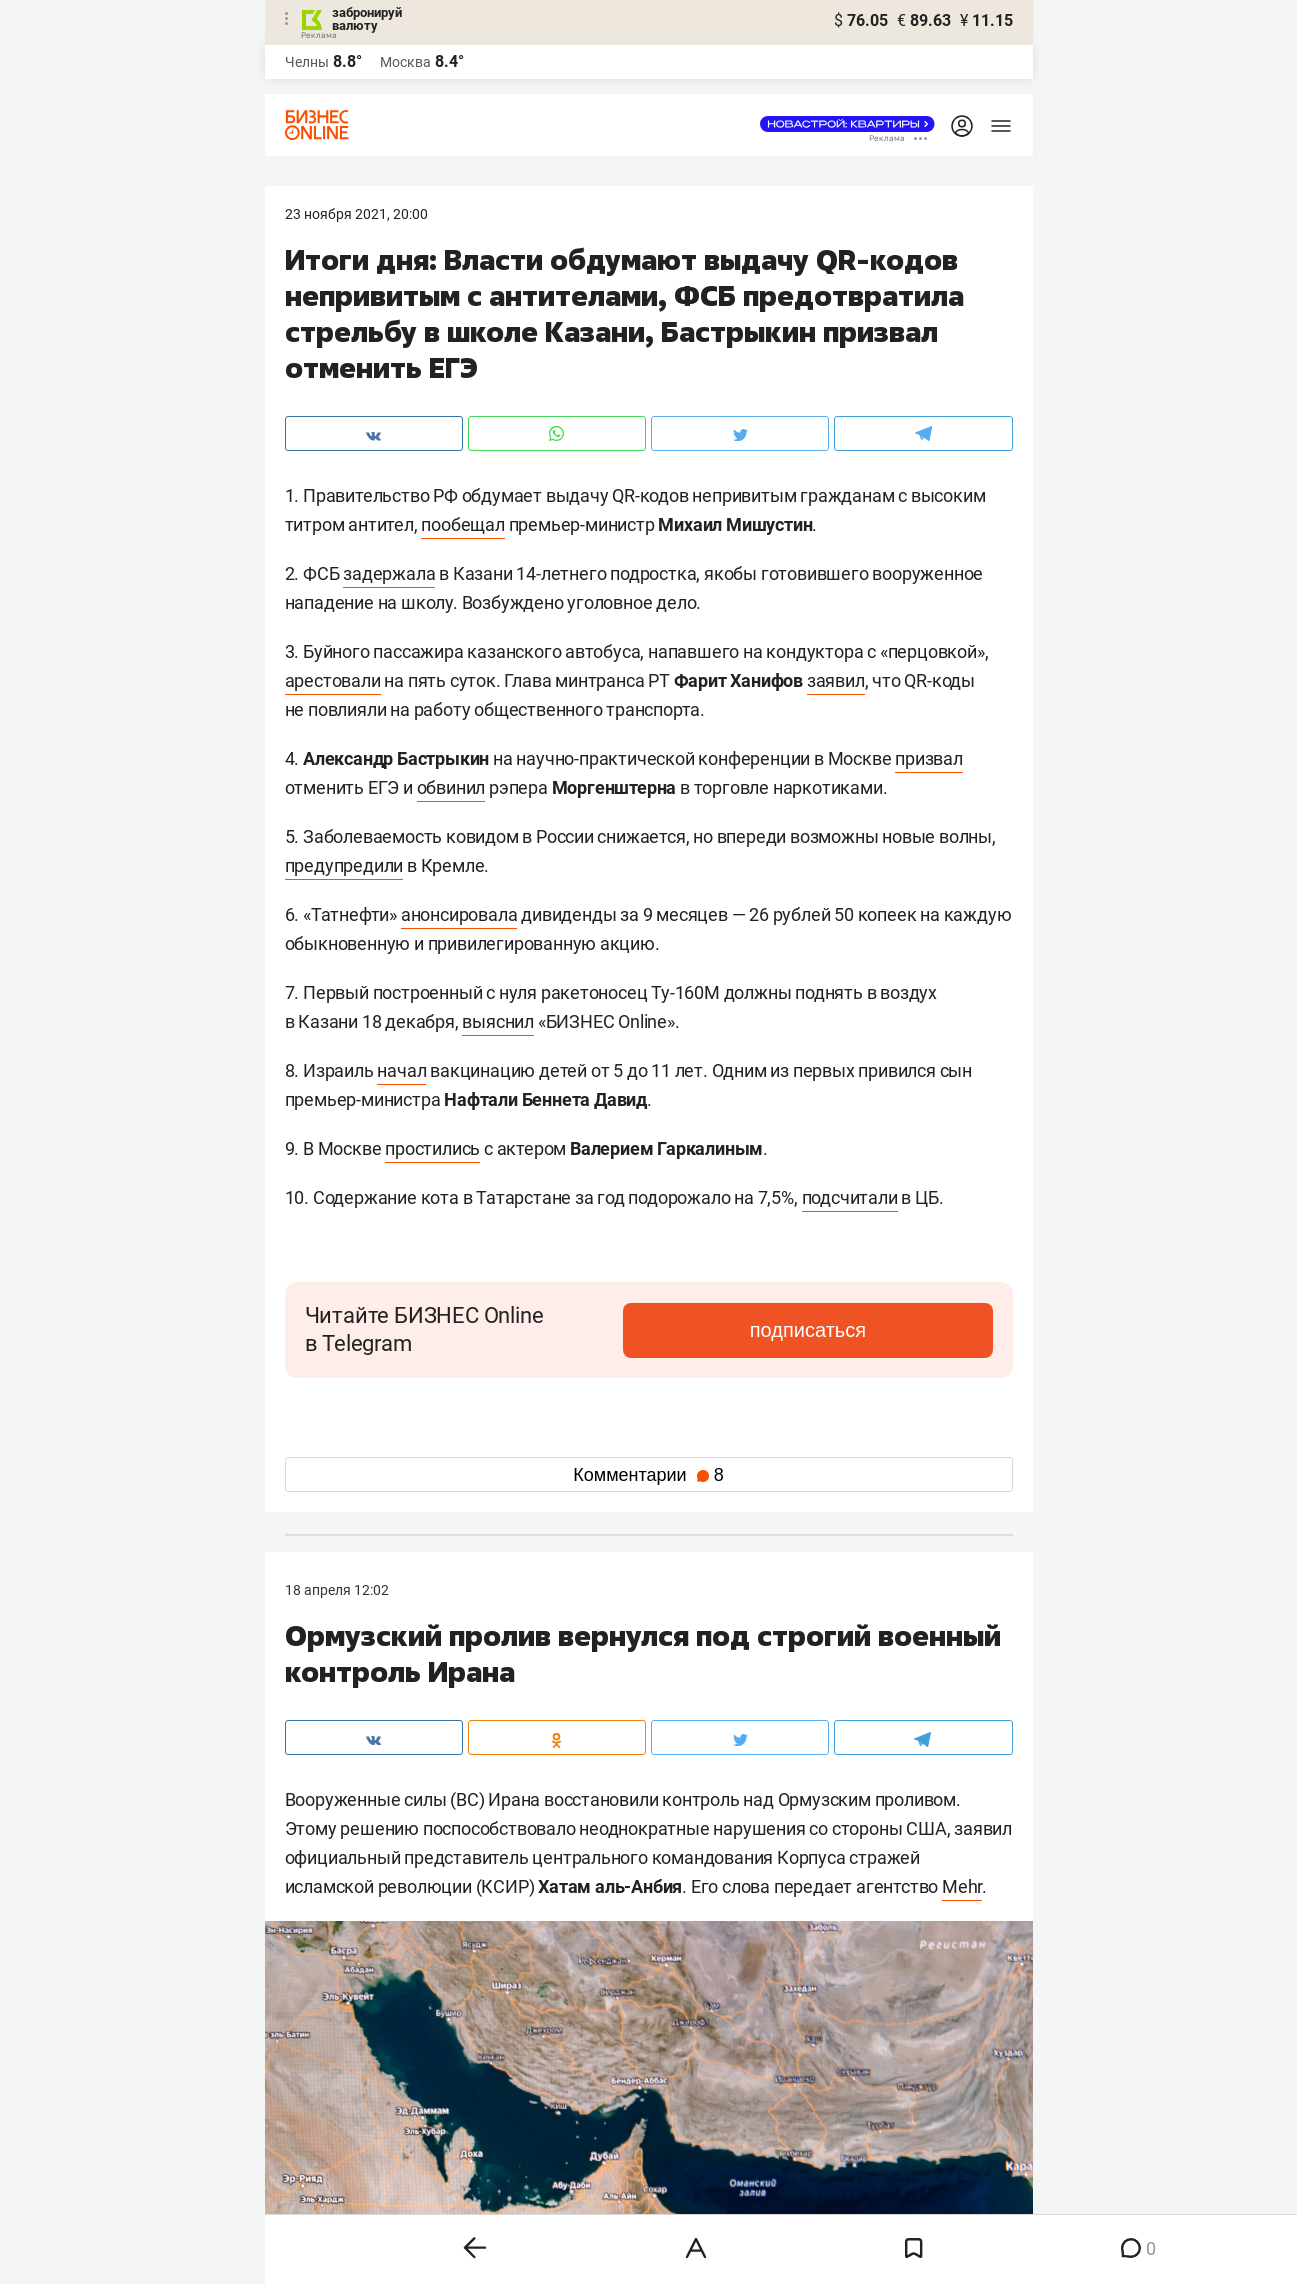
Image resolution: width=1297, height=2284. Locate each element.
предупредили (344, 865)
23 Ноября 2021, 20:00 (356, 214)
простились (432, 1148)
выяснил (498, 1021)
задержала (389, 573)
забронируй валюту (367, 19)
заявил (836, 680)
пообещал (462, 524)
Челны (307, 62)
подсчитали (850, 1197)
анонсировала (459, 914)
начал (401, 1070)
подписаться (908, 1330)
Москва (405, 62)
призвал (929, 758)
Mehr (962, 1886)
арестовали (333, 680)
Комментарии (648, 1475)
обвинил (451, 787)
